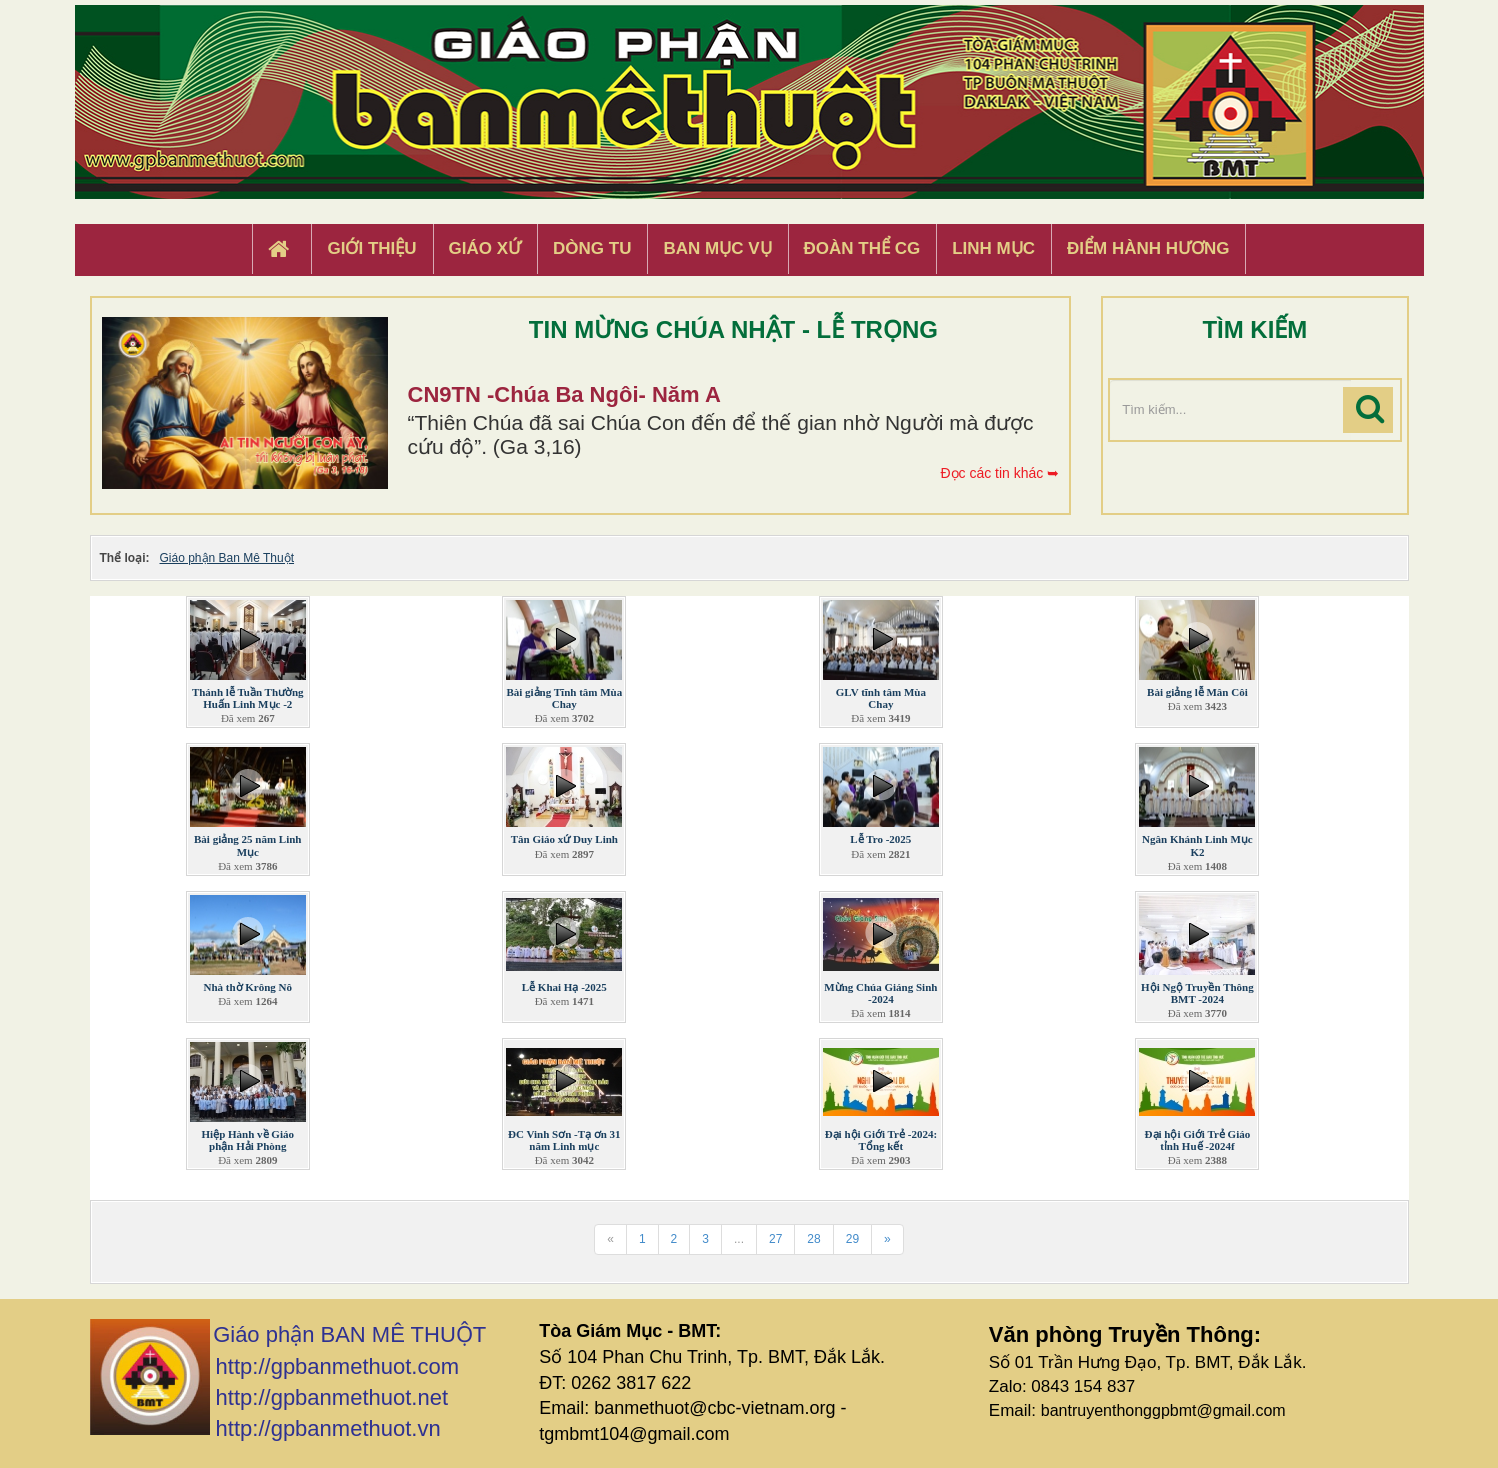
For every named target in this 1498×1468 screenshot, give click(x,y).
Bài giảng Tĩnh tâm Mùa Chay (564, 698)
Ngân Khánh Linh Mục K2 (1197, 845)
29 (852, 1239)
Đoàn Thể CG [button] (862, 248)
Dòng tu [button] (592, 248)
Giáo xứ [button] (485, 248)
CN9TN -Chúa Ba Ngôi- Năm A (564, 394)
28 (813, 1239)
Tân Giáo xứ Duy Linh (564, 839)
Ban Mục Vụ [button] (717, 248)
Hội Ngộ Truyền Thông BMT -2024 (1197, 993)
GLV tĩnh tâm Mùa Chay (881, 698)
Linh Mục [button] (993, 248)
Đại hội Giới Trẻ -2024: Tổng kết (881, 1140)
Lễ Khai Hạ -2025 (564, 987)
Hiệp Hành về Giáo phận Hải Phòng (248, 1140)
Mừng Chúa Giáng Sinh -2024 (880, 993)
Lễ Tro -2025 (880, 839)
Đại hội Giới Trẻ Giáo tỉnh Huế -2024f (1198, 1140)
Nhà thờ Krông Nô (247, 987)
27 (775, 1239)
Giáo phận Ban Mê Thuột (227, 558)
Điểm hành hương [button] (1148, 248)
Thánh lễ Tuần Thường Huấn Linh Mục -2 (248, 698)
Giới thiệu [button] (371, 248)
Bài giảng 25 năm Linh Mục (247, 845)
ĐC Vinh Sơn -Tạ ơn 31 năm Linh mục (564, 1140)
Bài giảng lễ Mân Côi (1197, 692)
